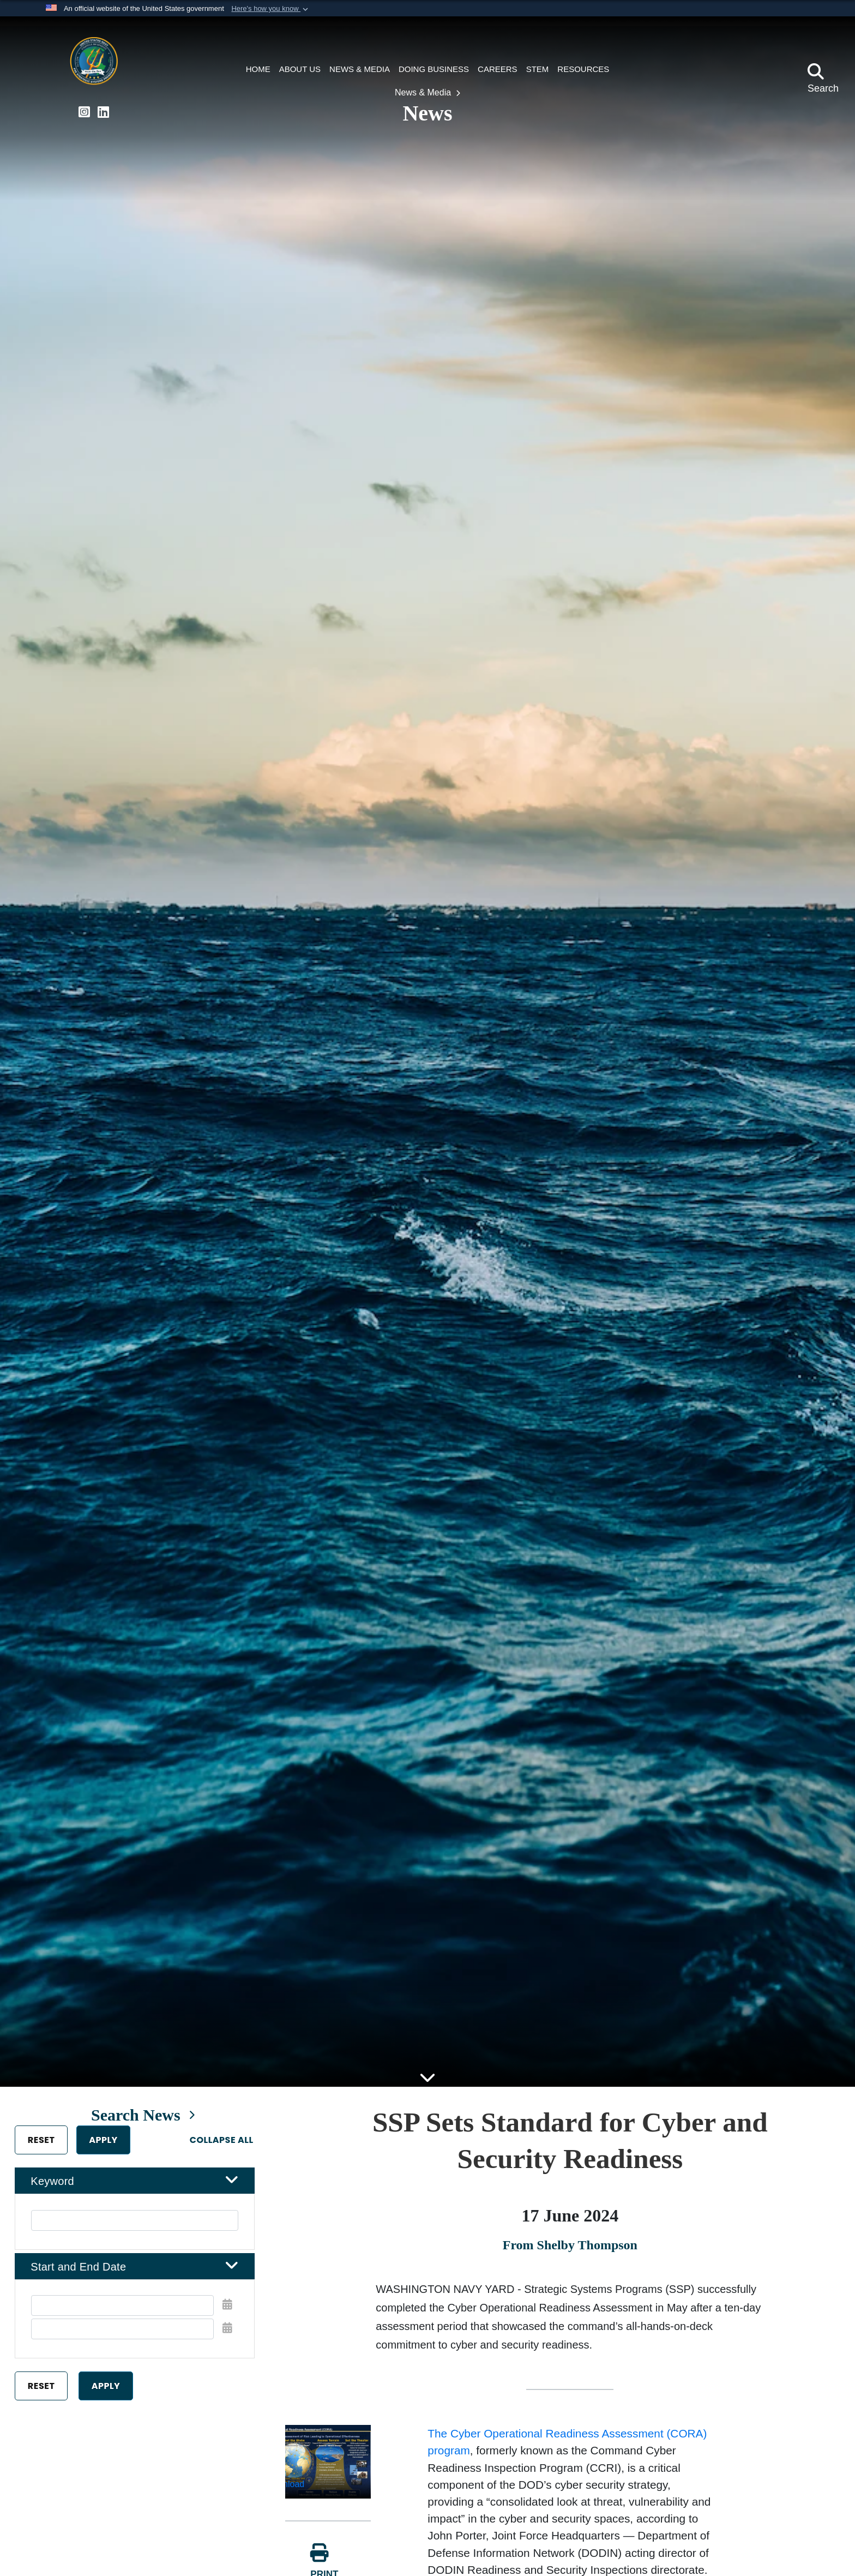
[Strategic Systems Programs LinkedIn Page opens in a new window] (103, 112)
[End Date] (122, 2338)
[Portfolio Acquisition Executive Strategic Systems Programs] (94, 64)
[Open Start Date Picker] (234, 2314)
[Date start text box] (122, 2314)
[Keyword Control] (135, 2229)
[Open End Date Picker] (234, 2337)
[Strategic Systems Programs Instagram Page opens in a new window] (84, 112)
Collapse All (228, 2149)
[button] (270, 8)
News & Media (424, 92)
